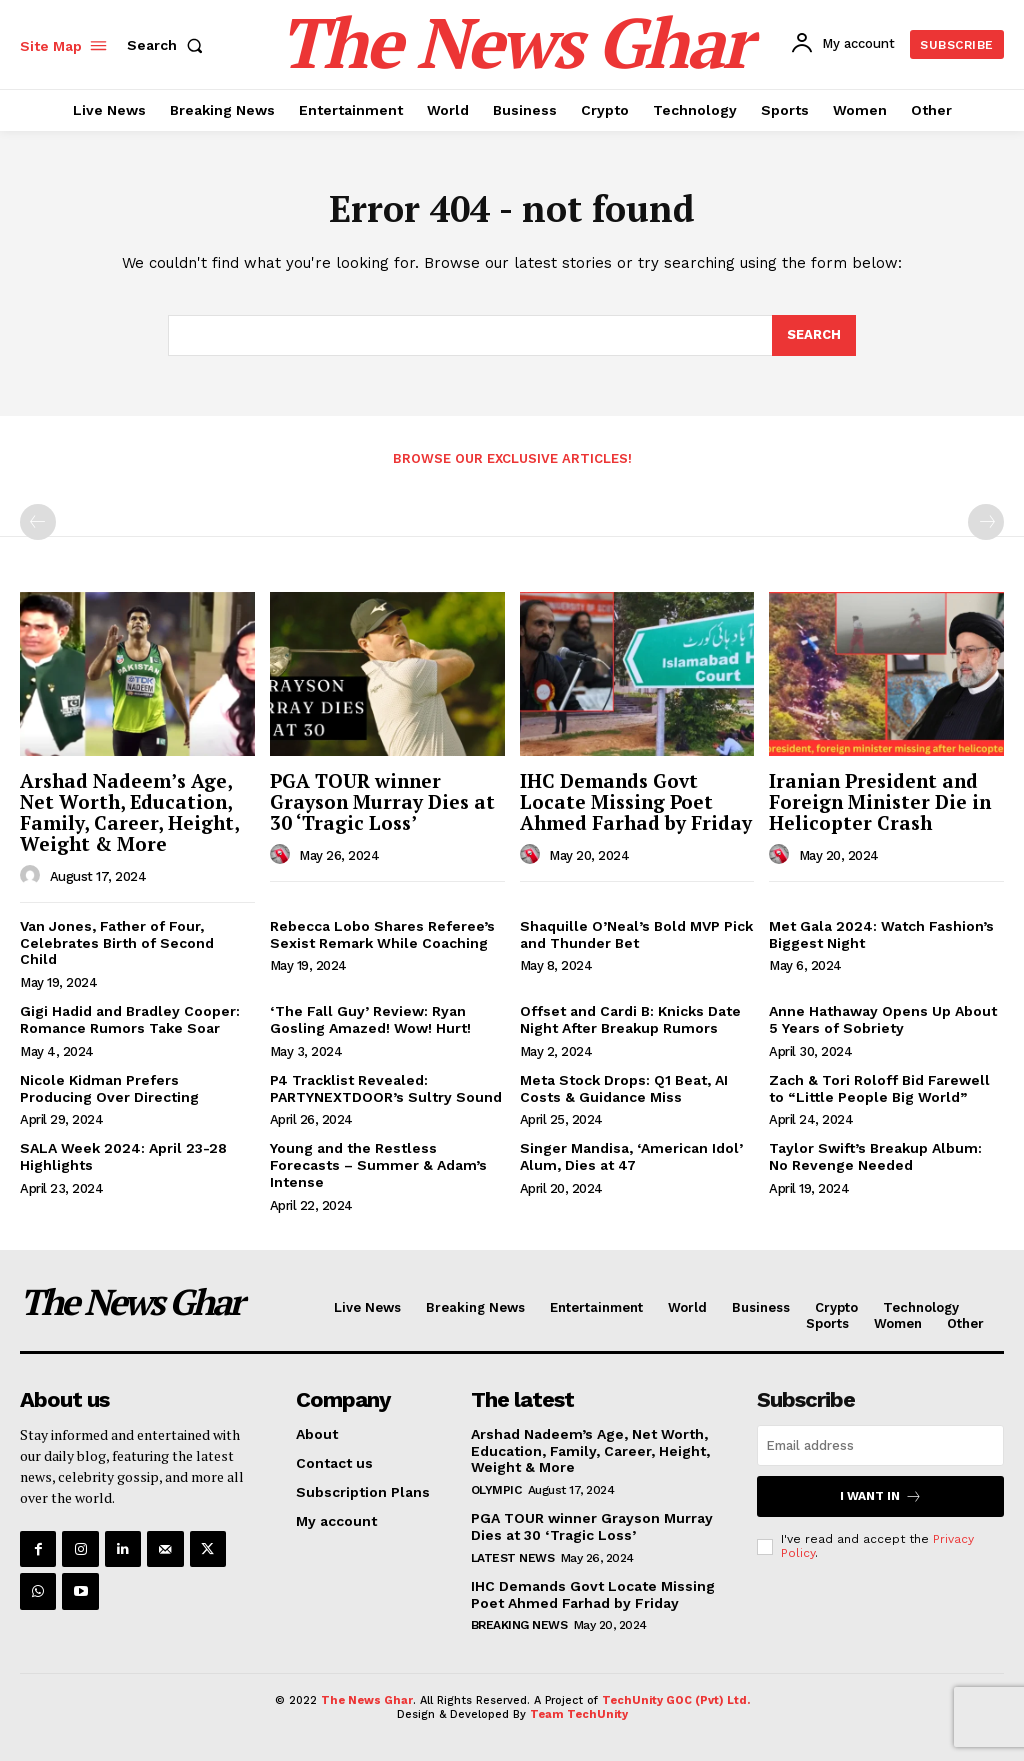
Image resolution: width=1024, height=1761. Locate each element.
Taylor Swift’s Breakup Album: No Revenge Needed (875, 1156)
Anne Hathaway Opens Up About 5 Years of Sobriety (883, 1019)
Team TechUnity (579, 1714)
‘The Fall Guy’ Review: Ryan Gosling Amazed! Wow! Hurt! (370, 1019)
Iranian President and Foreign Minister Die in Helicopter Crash (880, 801)
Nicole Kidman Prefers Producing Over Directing (109, 1088)
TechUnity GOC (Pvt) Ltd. (676, 1700)
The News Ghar (367, 1700)
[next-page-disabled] (986, 522)
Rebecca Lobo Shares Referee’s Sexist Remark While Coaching (382, 934)
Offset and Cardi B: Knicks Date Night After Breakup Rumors (630, 1019)
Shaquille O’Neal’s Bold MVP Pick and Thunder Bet (636, 934)
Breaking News (519, 1625)
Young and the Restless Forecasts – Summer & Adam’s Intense (378, 1165)
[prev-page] (38, 522)
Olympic (496, 1490)
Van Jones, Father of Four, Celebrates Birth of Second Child (117, 943)
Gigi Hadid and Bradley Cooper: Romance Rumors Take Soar (130, 1019)
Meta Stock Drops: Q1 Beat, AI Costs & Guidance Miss (624, 1088)
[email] (880, 1445)
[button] (169, 45)
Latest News (513, 1558)
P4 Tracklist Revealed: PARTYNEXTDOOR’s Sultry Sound (386, 1088)
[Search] (814, 336)
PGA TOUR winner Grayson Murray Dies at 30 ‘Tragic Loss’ (382, 801)
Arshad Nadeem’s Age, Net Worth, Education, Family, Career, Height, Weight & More (130, 812)
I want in (881, 1496)
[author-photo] (33, 876)
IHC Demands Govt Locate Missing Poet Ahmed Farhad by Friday (636, 801)
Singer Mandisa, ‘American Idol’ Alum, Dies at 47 (631, 1156)
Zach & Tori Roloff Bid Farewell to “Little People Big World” (879, 1088)
